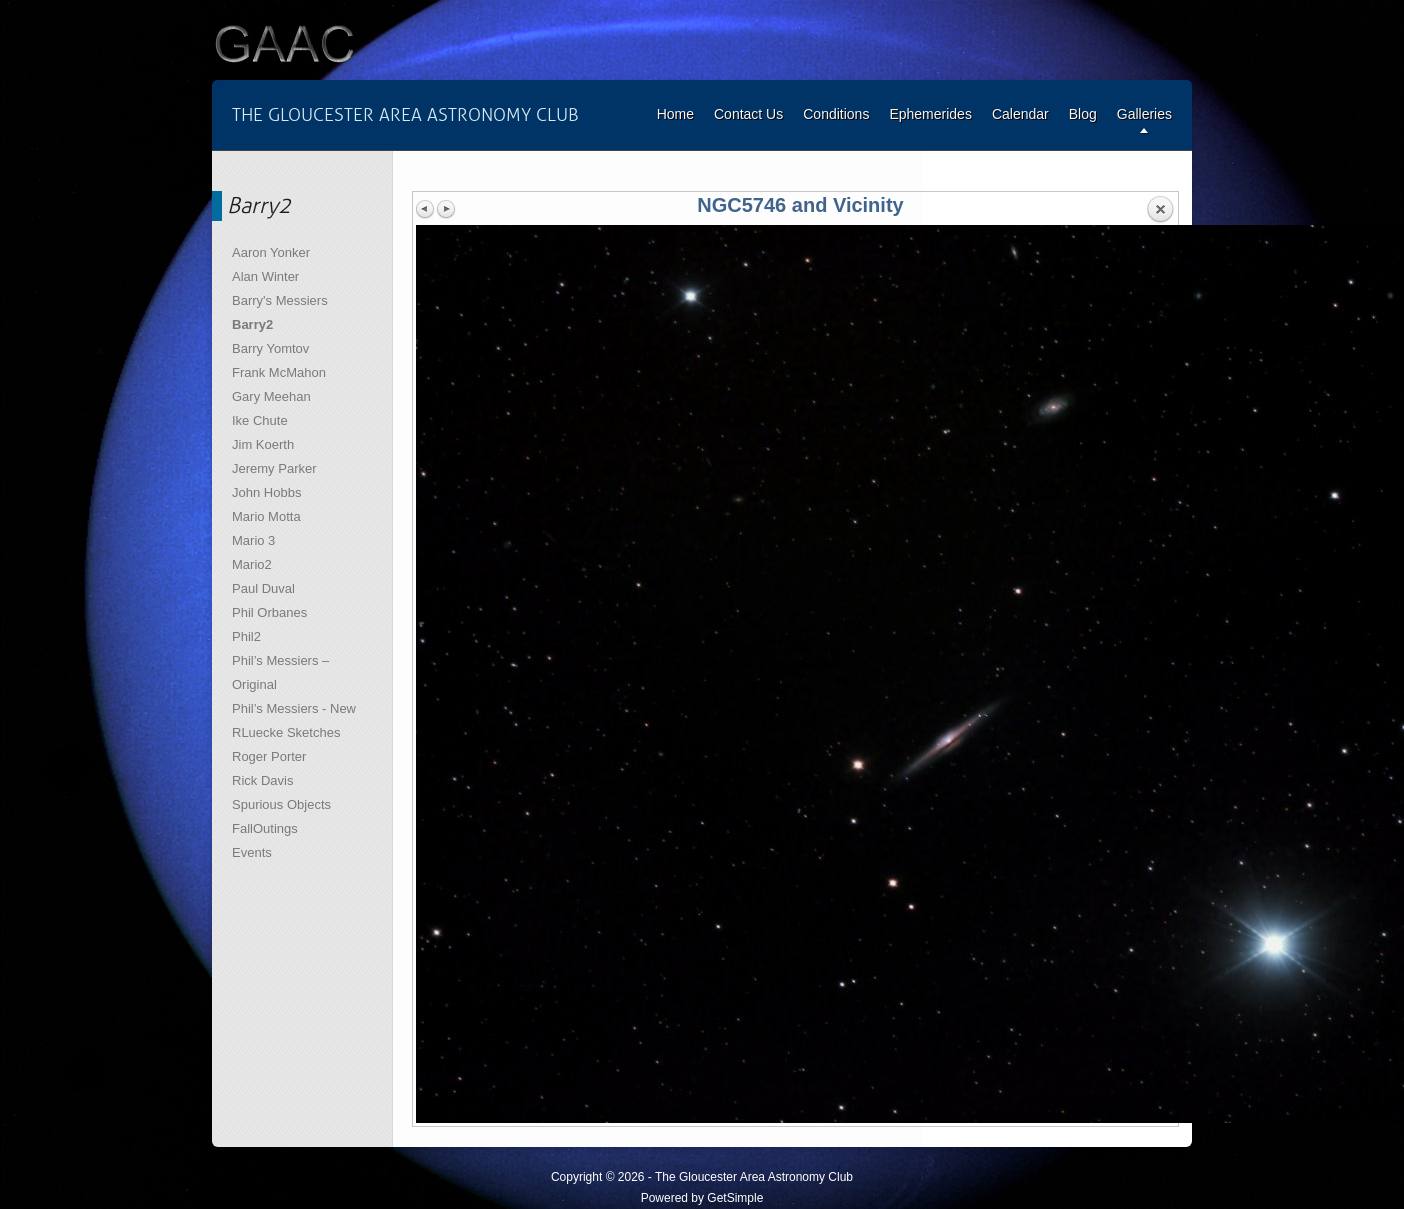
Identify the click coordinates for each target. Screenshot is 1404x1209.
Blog (1083, 114)
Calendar (1020, 114)
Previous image (426, 209)
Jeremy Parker (274, 468)
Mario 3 (253, 540)
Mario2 (252, 564)
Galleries (1144, 114)
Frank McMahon (279, 372)
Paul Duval (263, 588)
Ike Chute (260, 420)
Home (675, 114)
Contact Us (748, 114)
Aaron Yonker (271, 252)
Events (252, 852)
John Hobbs (266, 492)
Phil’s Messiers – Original (280, 672)
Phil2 (246, 636)
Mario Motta (266, 516)
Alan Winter (265, 276)
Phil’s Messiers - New (294, 708)
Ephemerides (930, 114)
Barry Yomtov (270, 348)
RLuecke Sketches (286, 732)
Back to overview (1160, 210)
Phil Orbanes (269, 612)
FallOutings (265, 828)
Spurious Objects (281, 804)
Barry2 (252, 324)
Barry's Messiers (280, 300)
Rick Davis (262, 780)
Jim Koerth (263, 444)
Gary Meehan (271, 396)
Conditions (836, 114)
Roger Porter (269, 756)
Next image (446, 209)
